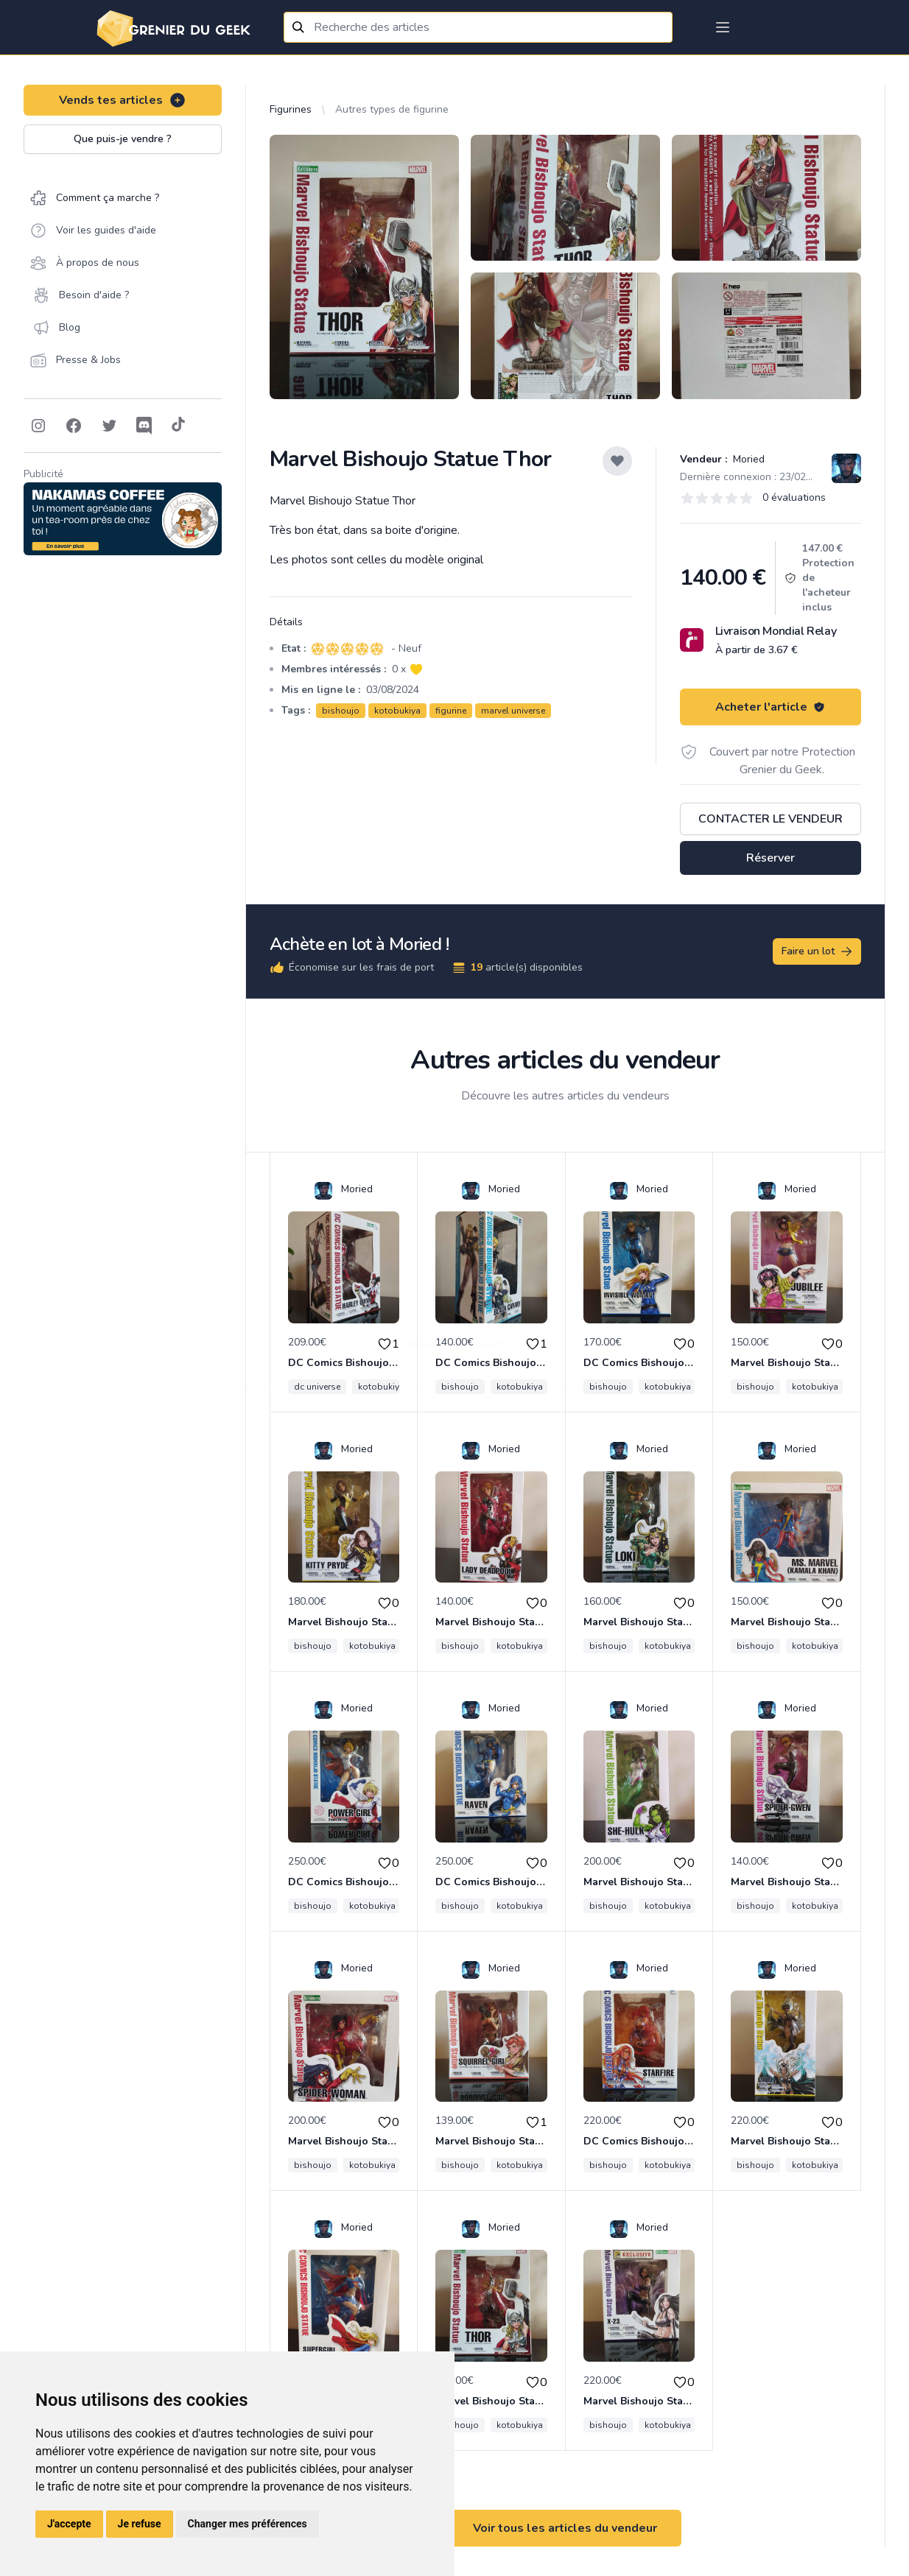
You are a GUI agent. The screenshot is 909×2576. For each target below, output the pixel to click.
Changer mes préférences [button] (247, 2524)
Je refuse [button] (139, 2524)
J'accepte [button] (69, 2524)
